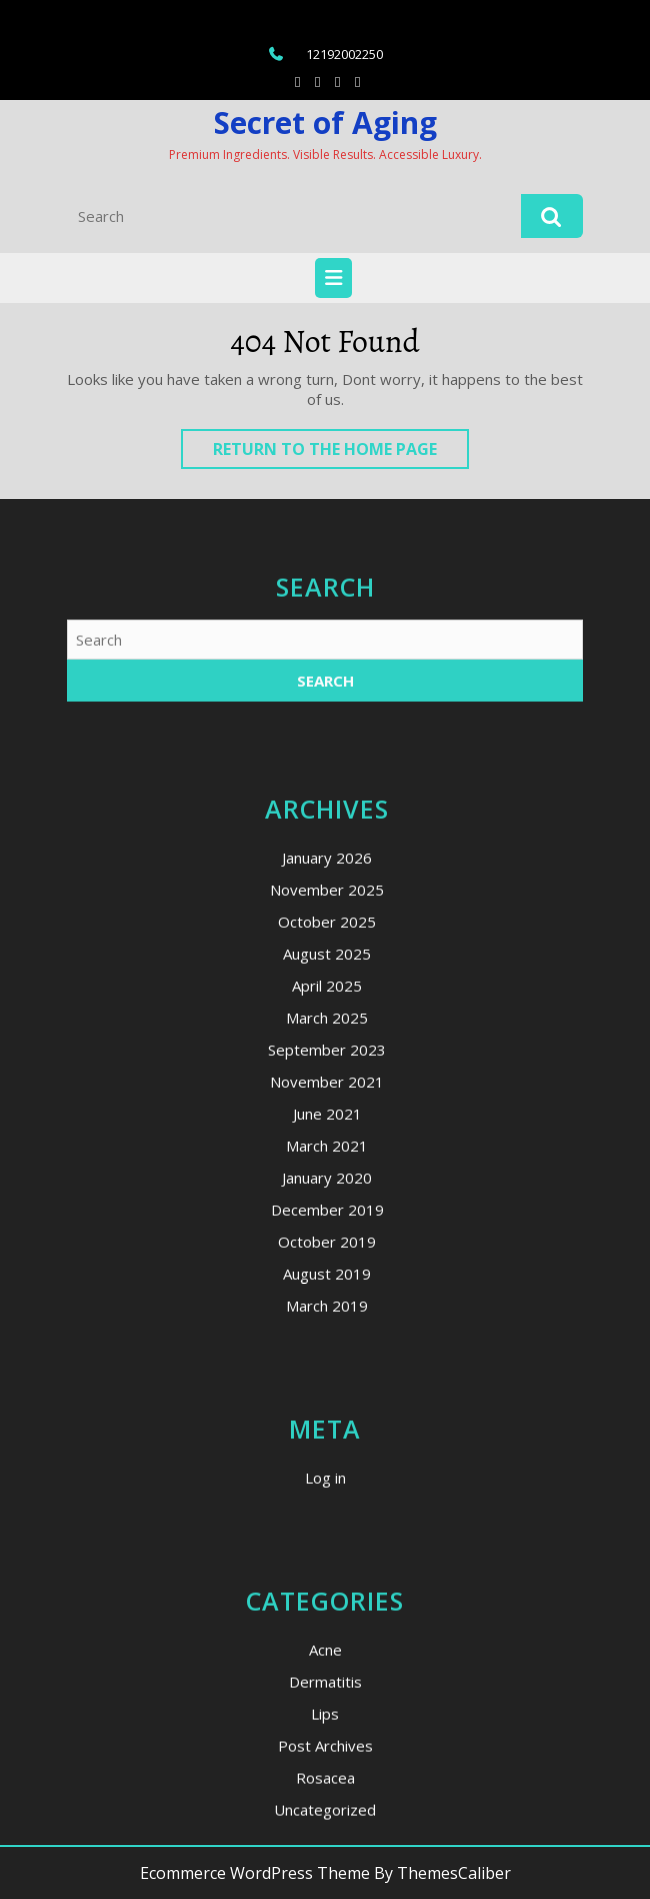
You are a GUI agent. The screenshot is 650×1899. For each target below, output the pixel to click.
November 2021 (327, 1289)
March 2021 (327, 1353)
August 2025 (327, 1161)
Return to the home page (341, 453)
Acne (325, 1857)
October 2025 (327, 1129)
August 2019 (327, 1481)
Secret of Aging (325, 122)
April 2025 (327, 1193)
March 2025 (327, 1225)
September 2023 (327, 1257)
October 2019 (327, 1449)
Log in (325, 1685)
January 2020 (327, 1385)
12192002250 (344, 54)
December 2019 (327, 1417)
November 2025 (327, 1097)
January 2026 (327, 1065)
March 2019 (327, 1513)
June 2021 (327, 1321)
